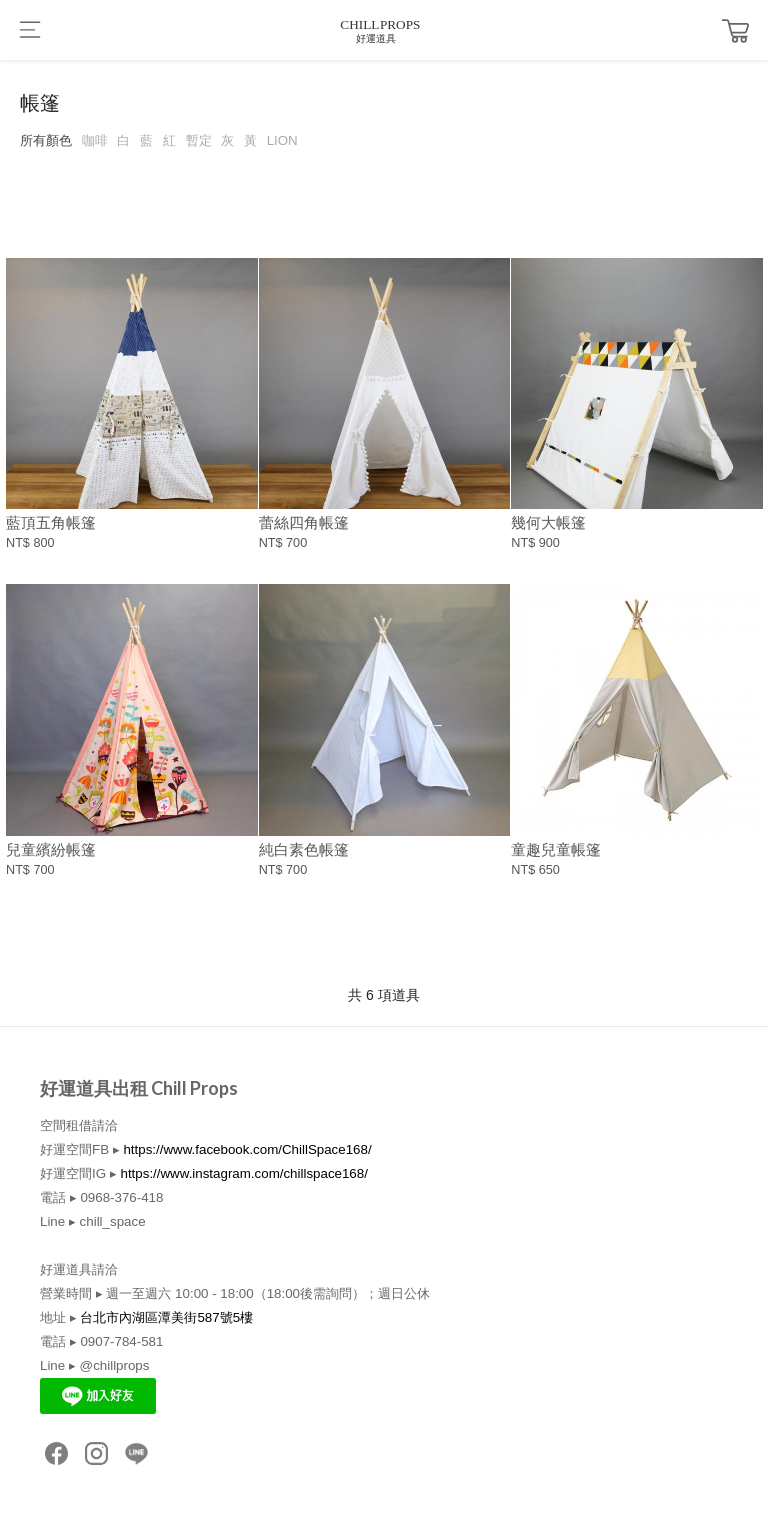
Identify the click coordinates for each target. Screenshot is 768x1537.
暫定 (199, 140)
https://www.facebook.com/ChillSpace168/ (247, 1149)
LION (282, 140)
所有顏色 (46, 140)
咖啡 (95, 140)
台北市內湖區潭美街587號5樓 (166, 1317)
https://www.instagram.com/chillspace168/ (243, 1173)
